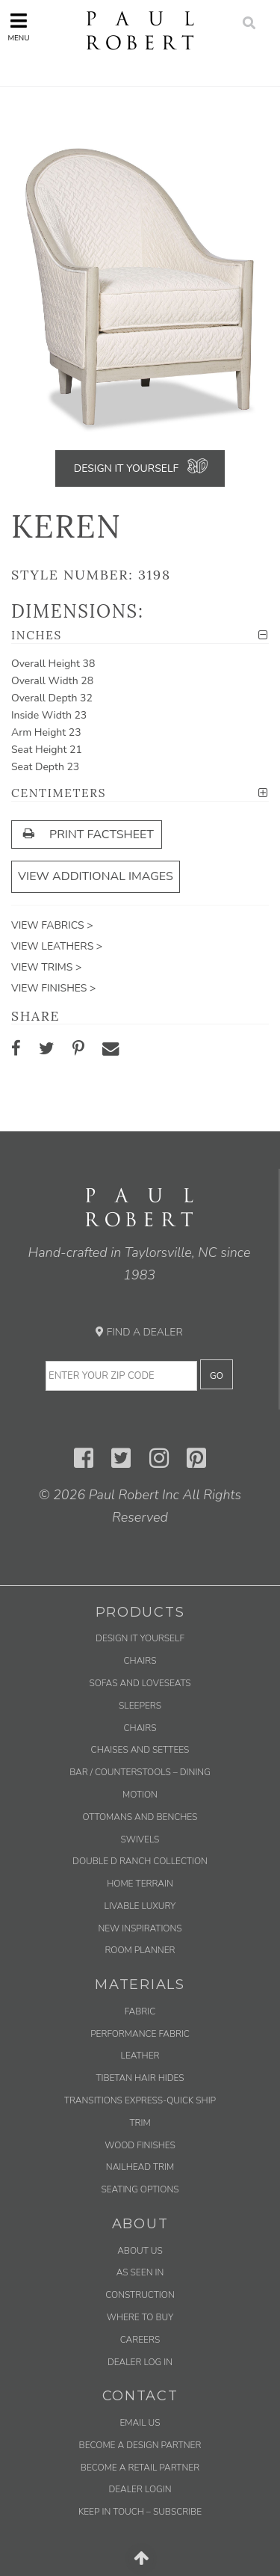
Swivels (140, 1839)
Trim (139, 2123)
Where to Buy (140, 2317)
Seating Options (139, 2189)
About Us (140, 2251)
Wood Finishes (140, 2145)
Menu (18, 27)
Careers (140, 2340)
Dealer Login (139, 2489)
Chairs (140, 1661)
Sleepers (140, 1706)
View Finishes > (53, 988)
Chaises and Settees (140, 1750)
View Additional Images (95, 876)
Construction (140, 2295)
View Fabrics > (52, 925)
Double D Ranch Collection (140, 1861)
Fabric (140, 2011)
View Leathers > (56, 946)
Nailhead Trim (140, 2167)
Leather (140, 2056)
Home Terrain (140, 1884)
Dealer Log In (140, 2362)
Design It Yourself (126, 468)
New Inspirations (139, 1928)
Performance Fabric (140, 2034)
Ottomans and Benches (140, 1817)
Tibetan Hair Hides (140, 2078)
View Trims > (46, 967)
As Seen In (140, 2272)
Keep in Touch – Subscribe (140, 2512)
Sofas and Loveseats (139, 1683)
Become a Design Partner (140, 2445)
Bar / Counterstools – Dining (140, 1772)
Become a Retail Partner (140, 2468)
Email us (139, 2423)
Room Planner (140, 1950)
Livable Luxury (140, 1906)
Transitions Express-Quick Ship (140, 2100)
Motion (140, 1795)
